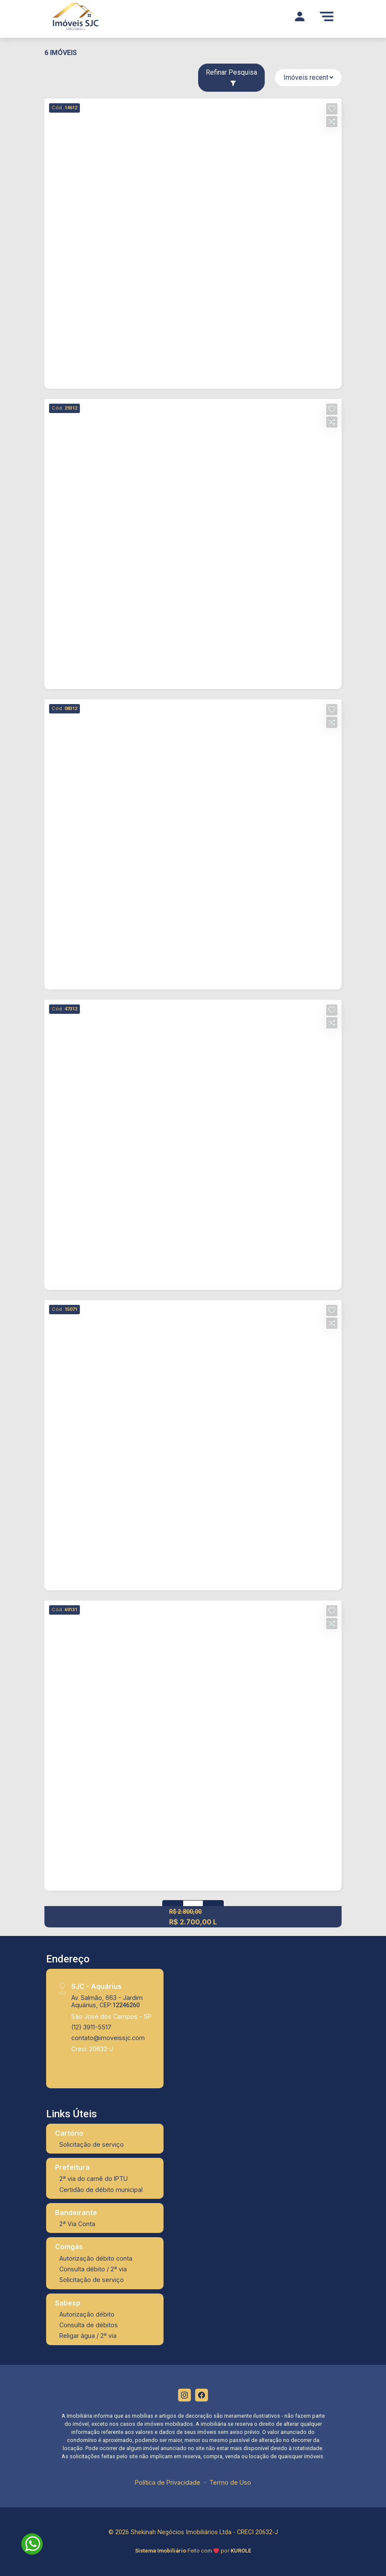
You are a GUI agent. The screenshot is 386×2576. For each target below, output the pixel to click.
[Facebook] (201, 2395)
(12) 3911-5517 (91, 2027)
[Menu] (326, 16)
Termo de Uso (230, 2482)
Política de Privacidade (167, 2482)
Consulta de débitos (88, 2325)
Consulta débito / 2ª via (93, 2269)
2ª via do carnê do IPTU (93, 2178)
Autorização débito (86, 2314)
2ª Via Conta (77, 2223)
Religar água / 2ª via (88, 2335)
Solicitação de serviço (91, 2144)
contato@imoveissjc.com (108, 2037)
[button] (332, 108)
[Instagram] (184, 2395)
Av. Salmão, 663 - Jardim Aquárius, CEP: (107, 2001)
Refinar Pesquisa (231, 77)
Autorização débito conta (95, 2258)
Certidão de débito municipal (101, 2189)
